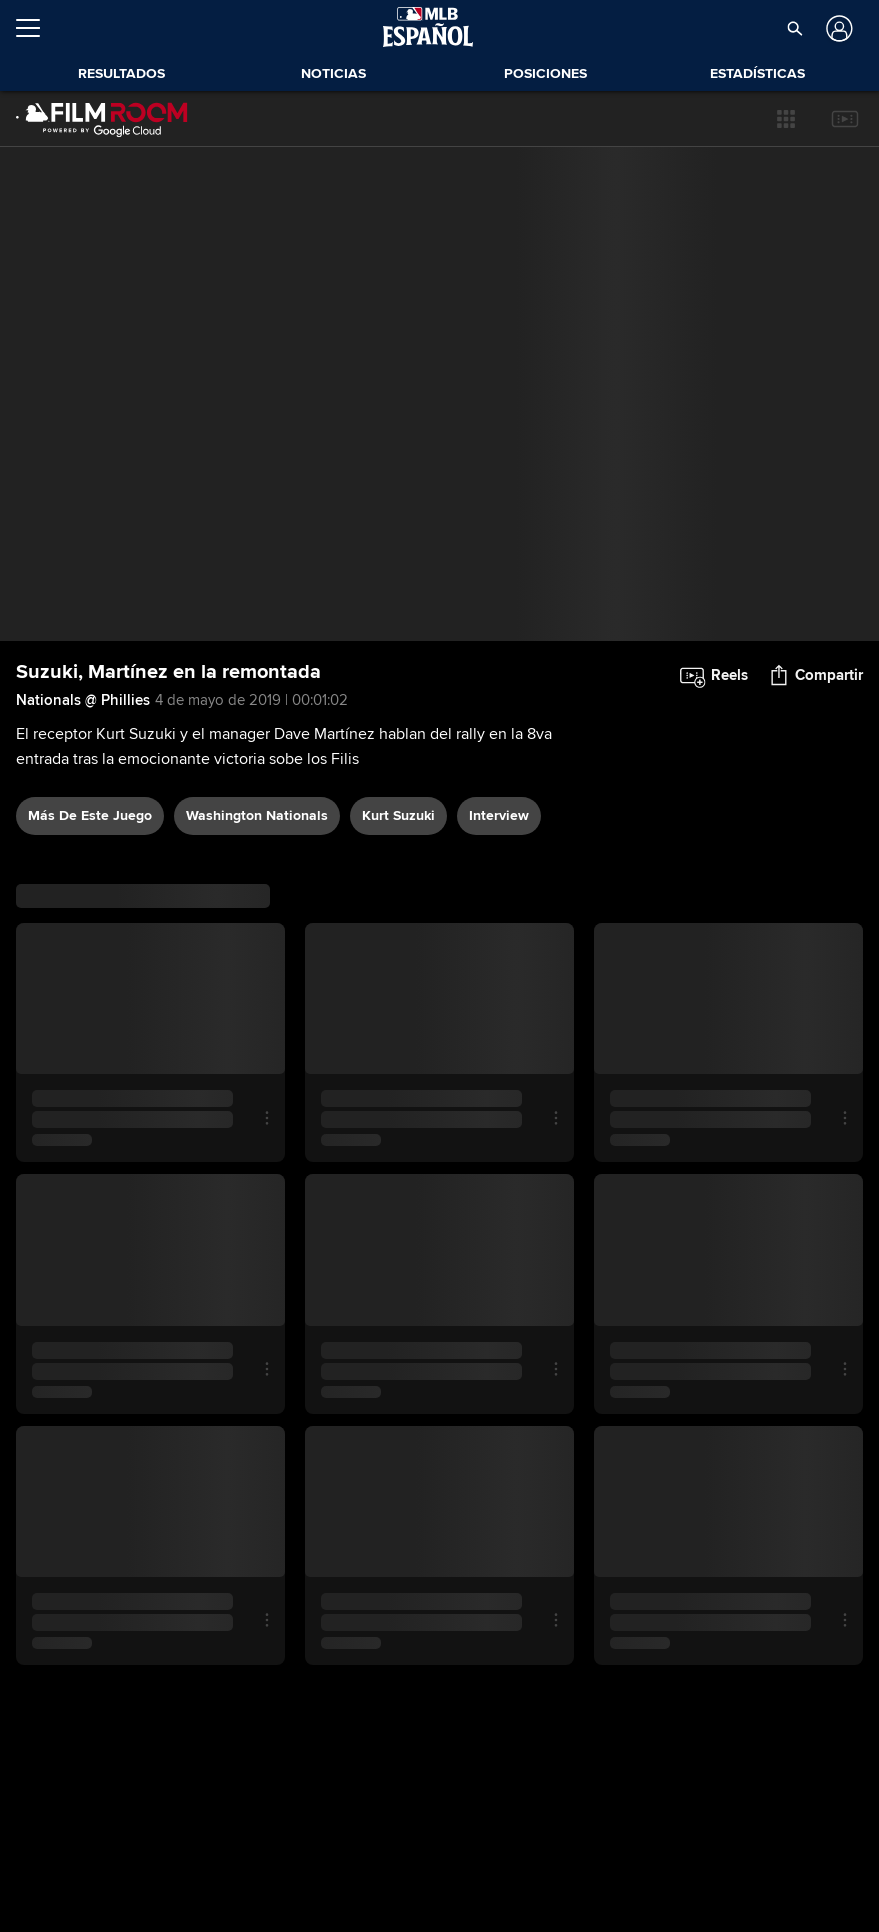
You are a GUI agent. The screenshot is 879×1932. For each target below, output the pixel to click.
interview (499, 815)
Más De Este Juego (90, 815)
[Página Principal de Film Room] (102, 119)
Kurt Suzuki (398, 815)
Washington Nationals (257, 815)
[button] (786, 119)
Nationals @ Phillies (83, 700)
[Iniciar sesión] (837, 28)
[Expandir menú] (36, 28)
